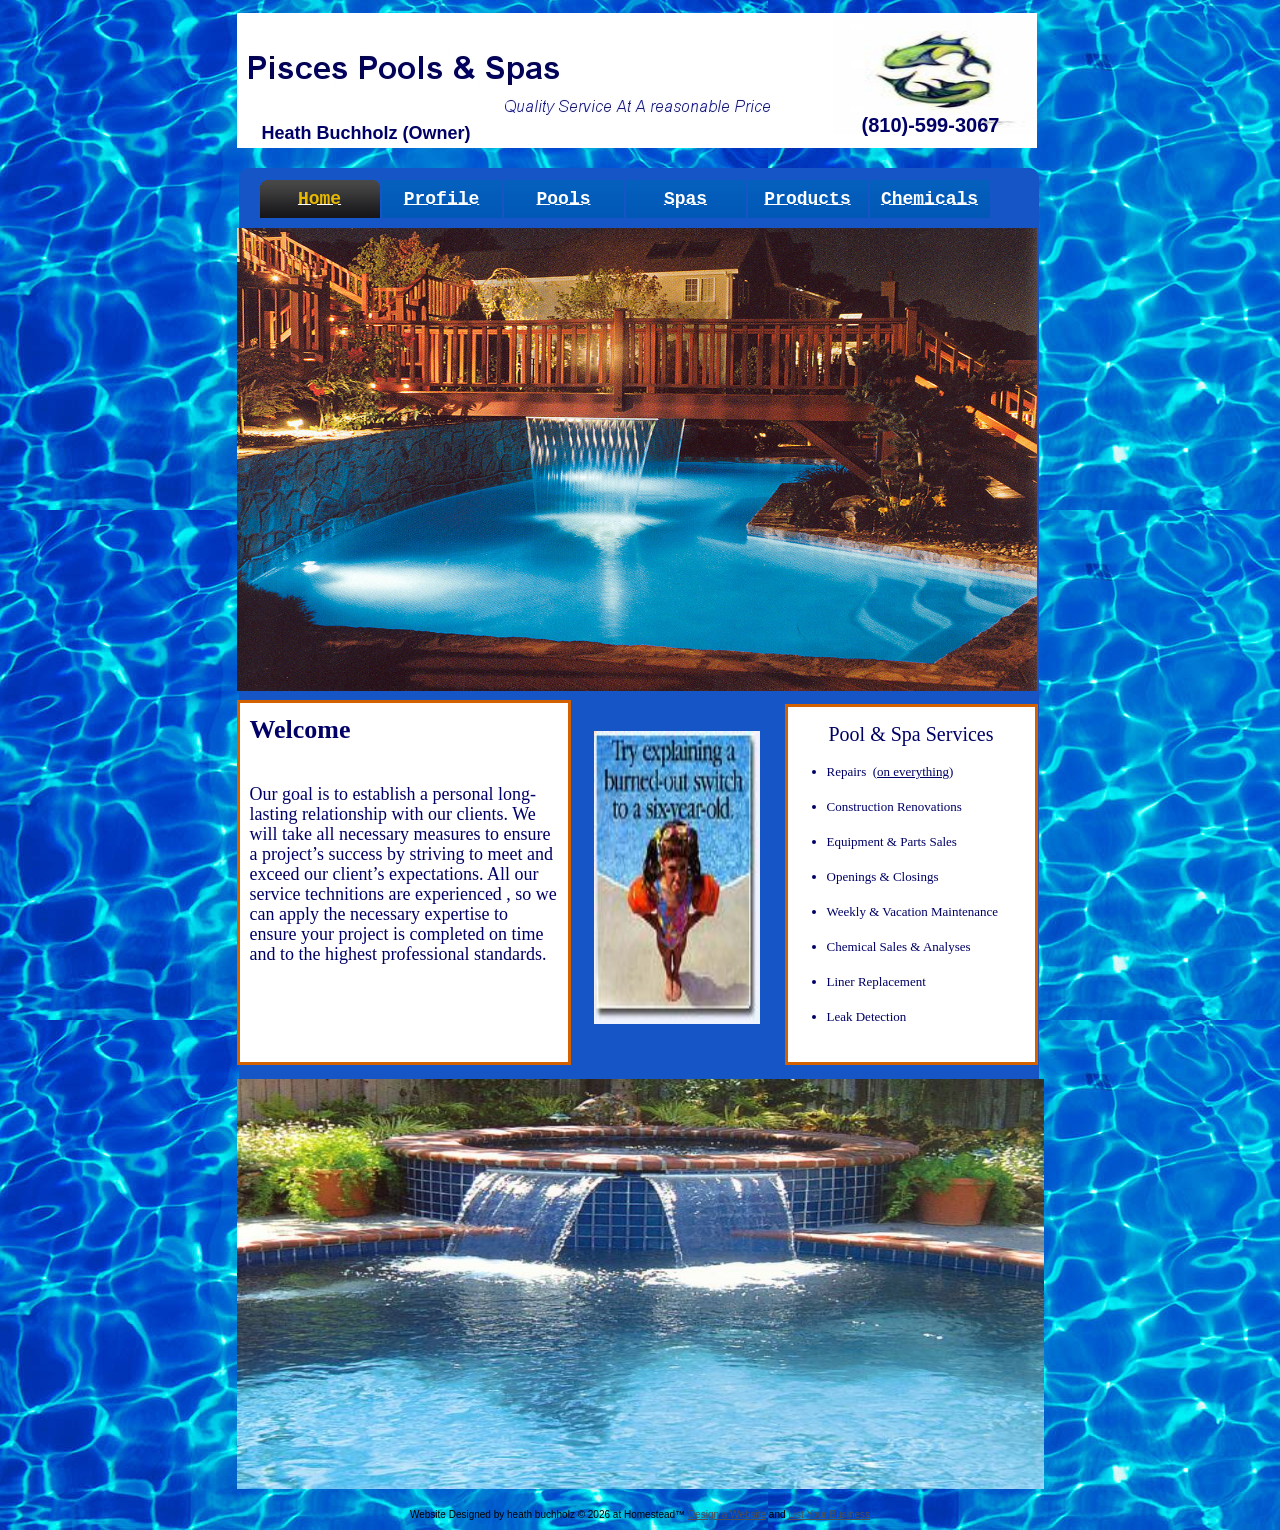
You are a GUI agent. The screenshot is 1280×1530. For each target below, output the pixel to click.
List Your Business (829, 1514)
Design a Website (727, 1514)
